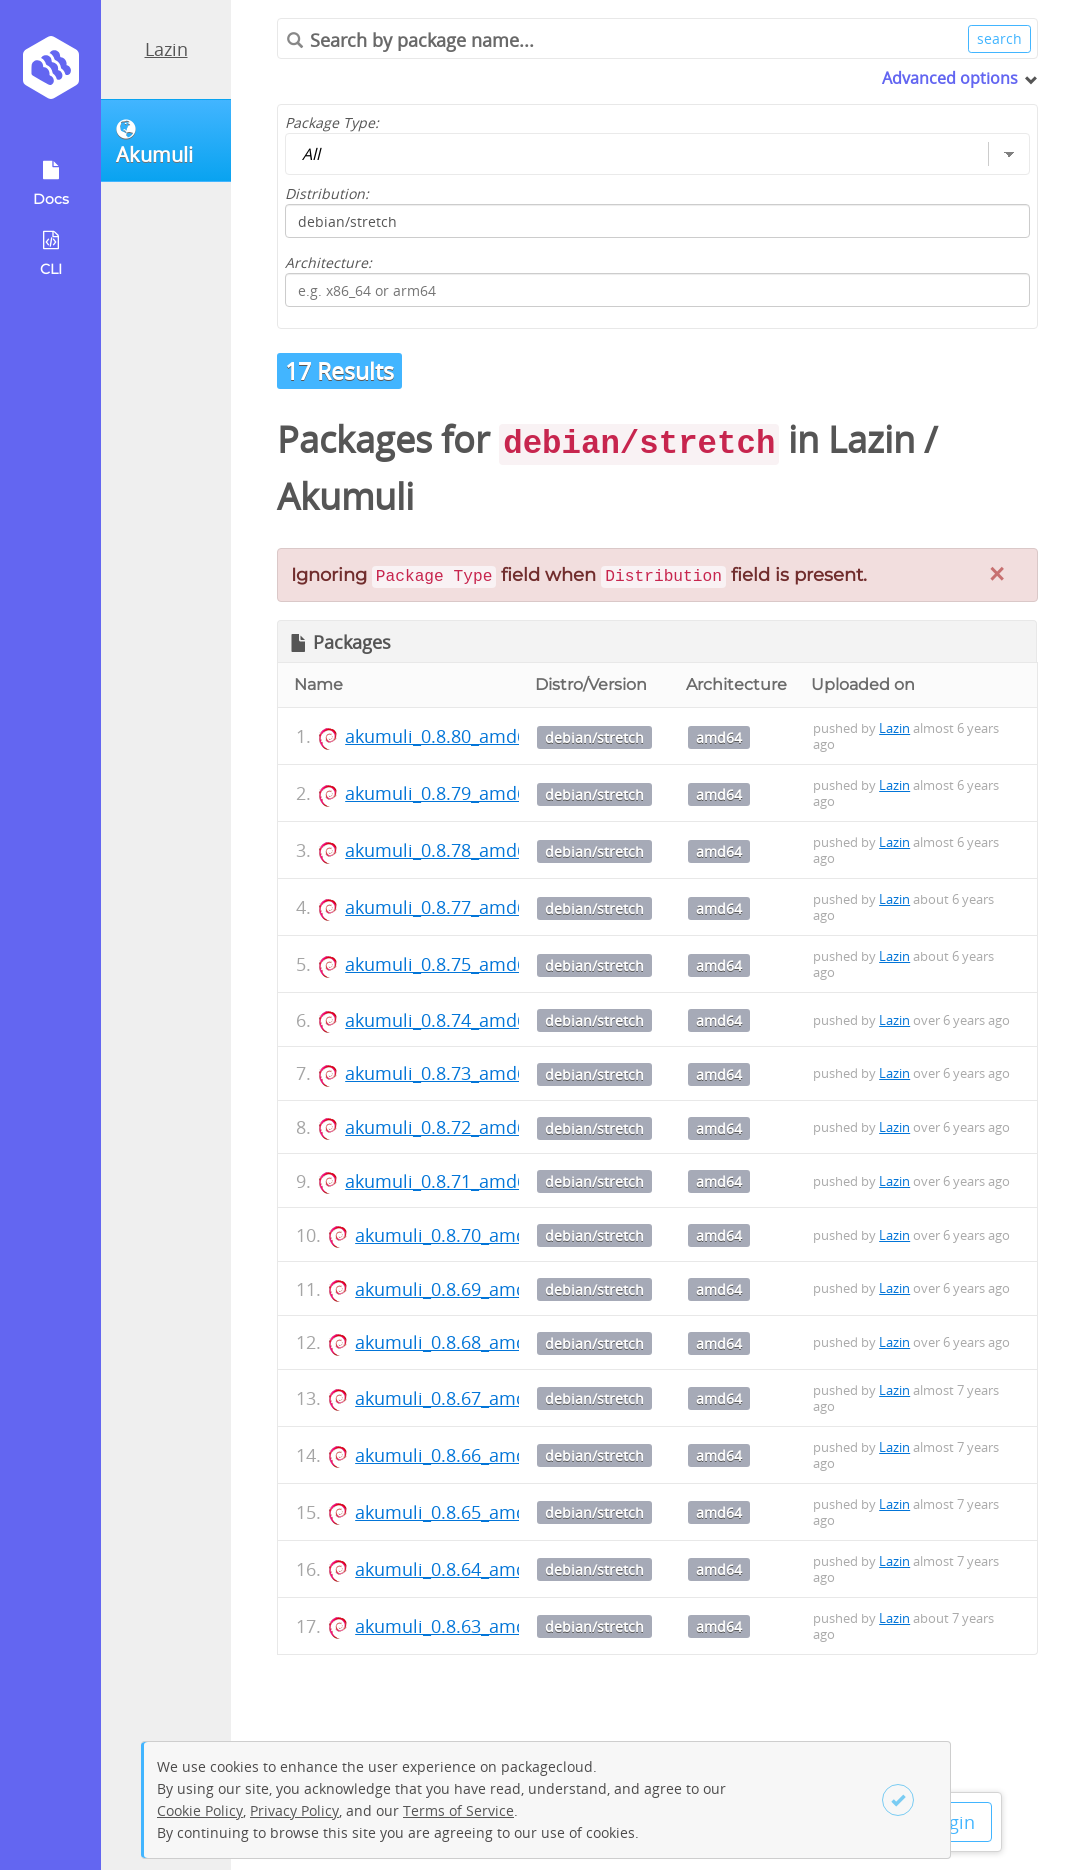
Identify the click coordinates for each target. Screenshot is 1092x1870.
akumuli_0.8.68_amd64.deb (469, 1342)
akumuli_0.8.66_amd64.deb (469, 1455)
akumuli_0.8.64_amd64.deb (469, 1569)
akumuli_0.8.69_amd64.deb (469, 1289)
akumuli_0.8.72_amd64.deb (459, 1127)
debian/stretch (594, 737)
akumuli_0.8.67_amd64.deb (469, 1398)
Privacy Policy (294, 1810)
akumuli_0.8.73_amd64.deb (459, 1073)
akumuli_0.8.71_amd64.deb (459, 1181)
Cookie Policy (200, 1810)
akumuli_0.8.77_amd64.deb (459, 907)
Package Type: (332, 122)
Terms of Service (458, 1810)
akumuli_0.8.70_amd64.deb (469, 1235)
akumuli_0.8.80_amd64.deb (459, 736)
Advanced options (950, 78)
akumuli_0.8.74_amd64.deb (459, 1020)
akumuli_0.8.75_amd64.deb (459, 964)
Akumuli (345, 496)
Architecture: (328, 262)
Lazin (166, 49)
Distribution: (327, 193)
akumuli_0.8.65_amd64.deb (469, 1512)
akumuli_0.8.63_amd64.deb (469, 1626)
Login (952, 1822)
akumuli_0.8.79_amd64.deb (459, 793)
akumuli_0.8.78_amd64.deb (459, 850)
